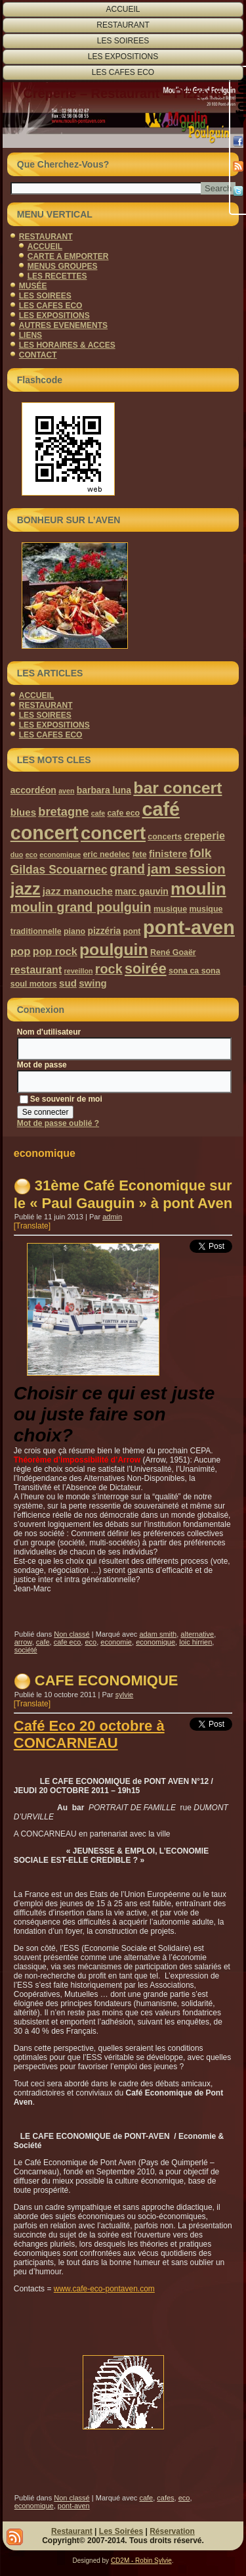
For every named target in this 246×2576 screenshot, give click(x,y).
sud (68, 983)
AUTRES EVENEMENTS (63, 325)
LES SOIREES (123, 40)
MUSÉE (33, 286)
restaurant (36, 969)
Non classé (71, 1634)
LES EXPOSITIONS (123, 56)
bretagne (63, 811)
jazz (25, 888)
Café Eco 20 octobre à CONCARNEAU (89, 1734)
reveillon (78, 971)
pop (20, 951)
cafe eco (123, 813)
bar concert (177, 788)
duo (17, 854)
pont (132, 931)
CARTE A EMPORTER (68, 256)
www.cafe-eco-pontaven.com (104, 2288)
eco (31, 854)
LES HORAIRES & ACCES (67, 345)
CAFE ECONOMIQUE (106, 1680)
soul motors (33, 984)
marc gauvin (142, 891)
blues (23, 812)
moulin (198, 888)
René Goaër (173, 952)
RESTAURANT (122, 25)
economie (116, 1642)
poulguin (113, 949)
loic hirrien (195, 1642)
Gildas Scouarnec (59, 869)
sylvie (124, 1694)
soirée (146, 968)
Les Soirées (121, 2536)
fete (140, 854)
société (25, 1650)
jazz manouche (78, 891)
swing (93, 983)
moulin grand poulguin (81, 907)
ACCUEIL (123, 9)
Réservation (172, 2536)
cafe (98, 813)
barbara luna (104, 790)
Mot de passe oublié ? (58, 1123)
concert (113, 833)
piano (74, 931)
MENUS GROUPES (63, 266)
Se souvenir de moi (61, 1099)
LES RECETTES (57, 276)
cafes (165, 2503)
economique (60, 854)
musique (170, 909)
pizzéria (104, 930)
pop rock (55, 951)
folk (200, 853)
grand (127, 869)
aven (66, 791)
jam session (186, 868)
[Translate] (32, 1225)
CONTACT (38, 355)
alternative (197, 1634)
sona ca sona (194, 970)
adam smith (157, 1634)
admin (112, 1217)
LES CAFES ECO (123, 72)
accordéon (33, 790)
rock (109, 969)
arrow (23, 1642)
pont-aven (189, 927)
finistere (168, 853)
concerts (165, 836)
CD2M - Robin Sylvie (141, 2565)
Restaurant (71, 2536)
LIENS (30, 335)
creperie (204, 835)
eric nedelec (106, 854)
